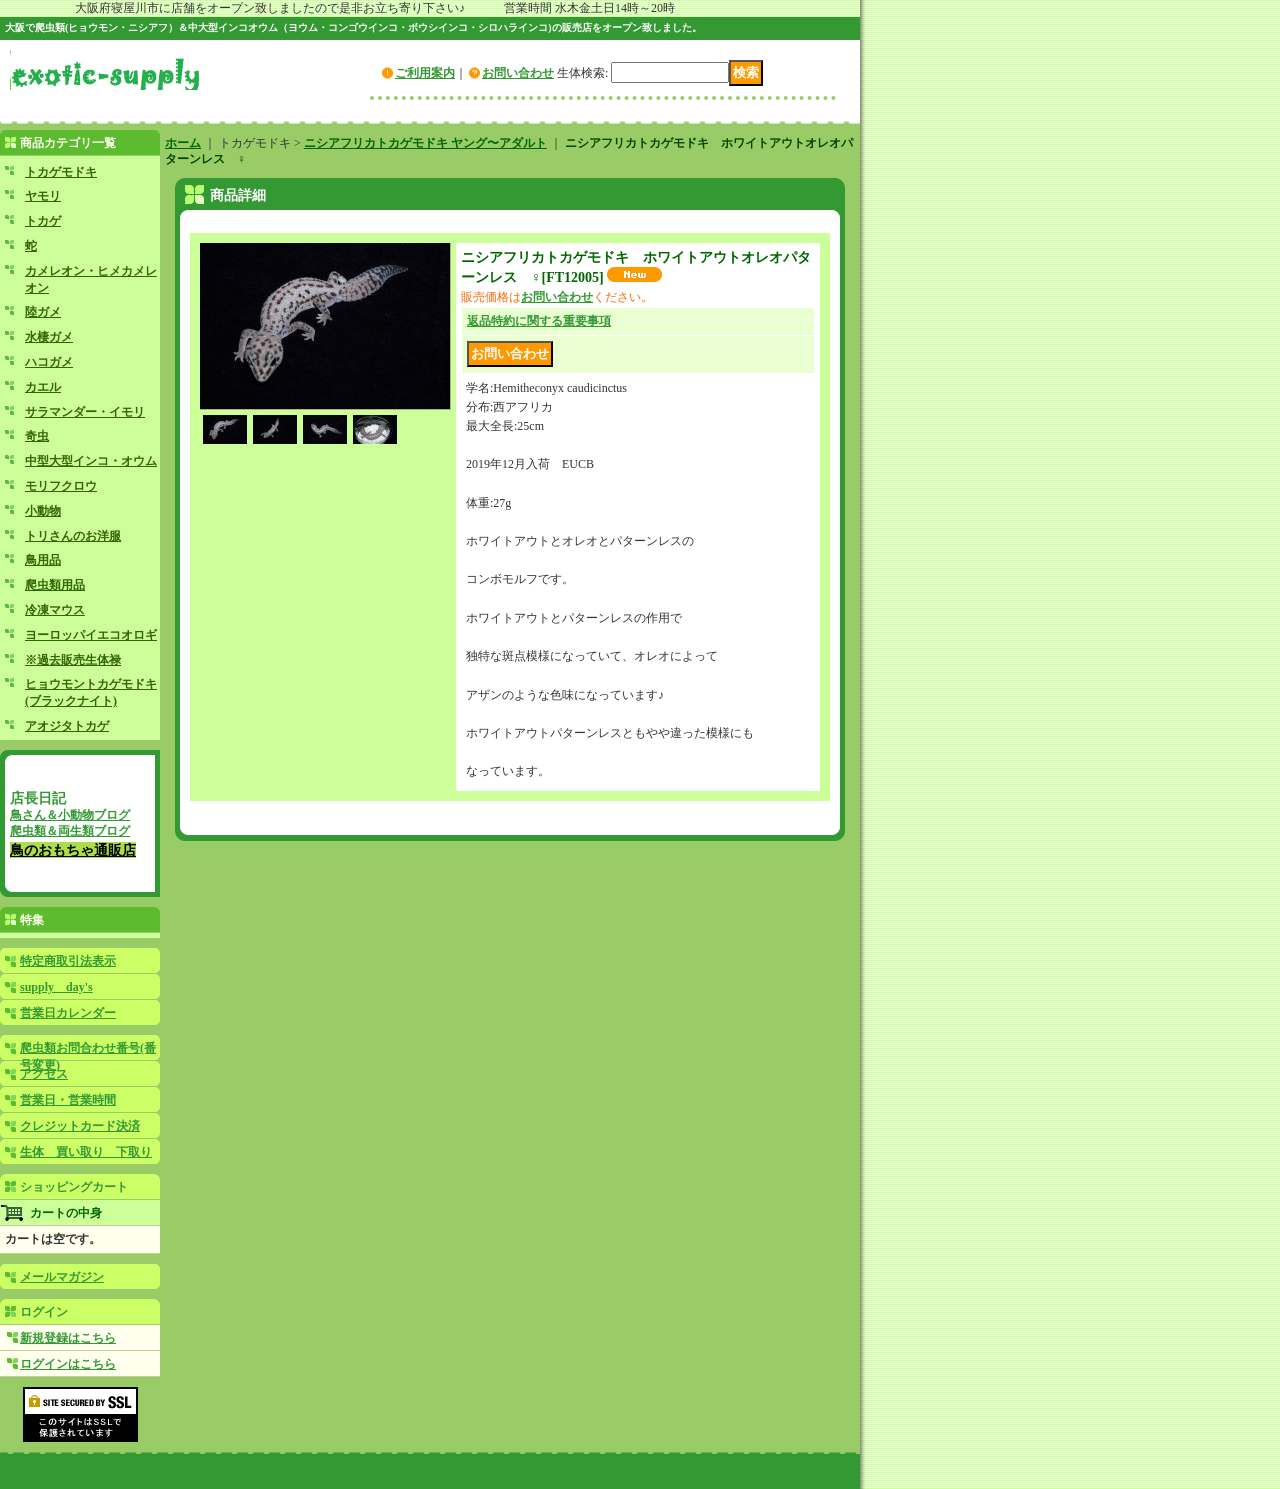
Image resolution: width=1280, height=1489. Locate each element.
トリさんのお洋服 (73, 536)
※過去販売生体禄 (73, 660)
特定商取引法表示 (68, 961)
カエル (43, 387)
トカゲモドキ (61, 172)
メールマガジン (62, 1277)
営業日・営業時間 (68, 1100)
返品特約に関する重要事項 (539, 321)
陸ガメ (43, 312)
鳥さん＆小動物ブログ (70, 815)
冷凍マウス (55, 610)
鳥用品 (43, 560)
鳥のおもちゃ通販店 (73, 850)
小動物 (43, 511)
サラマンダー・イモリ (85, 412)
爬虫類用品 (55, 585)
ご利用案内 (425, 73)
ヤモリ (43, 196)
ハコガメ (49, 362)
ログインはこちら (68, 1364)
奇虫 (37, 436)
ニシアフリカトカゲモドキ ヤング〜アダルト (425, 143)
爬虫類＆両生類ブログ (70, 831)
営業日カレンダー (68, 1013)
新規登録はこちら (68, 1338)
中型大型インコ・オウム (91, 461)
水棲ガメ (49, 337)
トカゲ (43, 221)
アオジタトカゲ (67, 726)
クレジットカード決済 (80, 1126)
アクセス (44, 1074)
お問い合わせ (518, 73)
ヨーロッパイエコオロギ (91, 635)
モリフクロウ (61, 486)
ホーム (183, 143)
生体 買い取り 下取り (86, 1152)
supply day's (56, 987)
